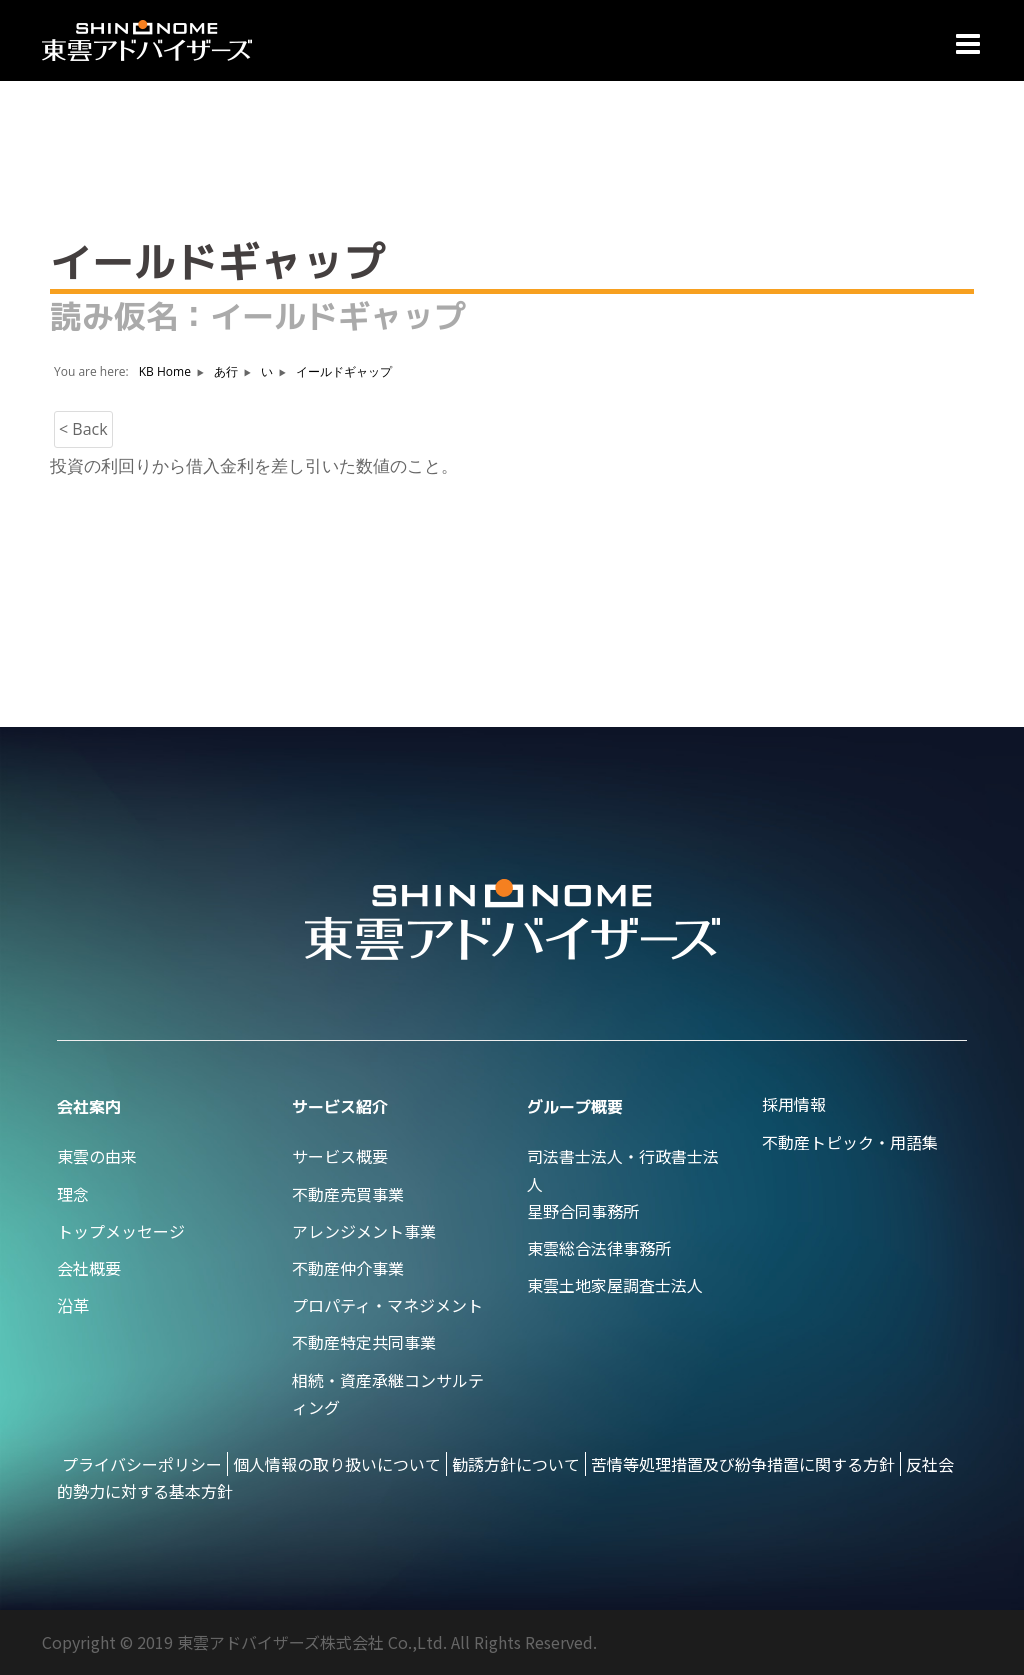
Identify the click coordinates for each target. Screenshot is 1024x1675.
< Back (83, 429)
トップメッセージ (121, 1231)
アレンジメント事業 (364, 1231)
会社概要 (89, 1268)
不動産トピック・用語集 (850, 1142)
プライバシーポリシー (142, 1464)
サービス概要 (340, 1156)
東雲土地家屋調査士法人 (615, 1285)
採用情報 (794, 1104)
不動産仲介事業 (348, 1268)
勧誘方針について (516, 1464)
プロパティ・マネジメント (387, 1305)
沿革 (73, 1305)
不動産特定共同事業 (364, 1342)
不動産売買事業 (348, 1194)
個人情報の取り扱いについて (337, 1464)
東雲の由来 (97, 1156)
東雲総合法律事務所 (599, 1248)
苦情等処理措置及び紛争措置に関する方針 (743, 1464)
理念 (73, 1194)
